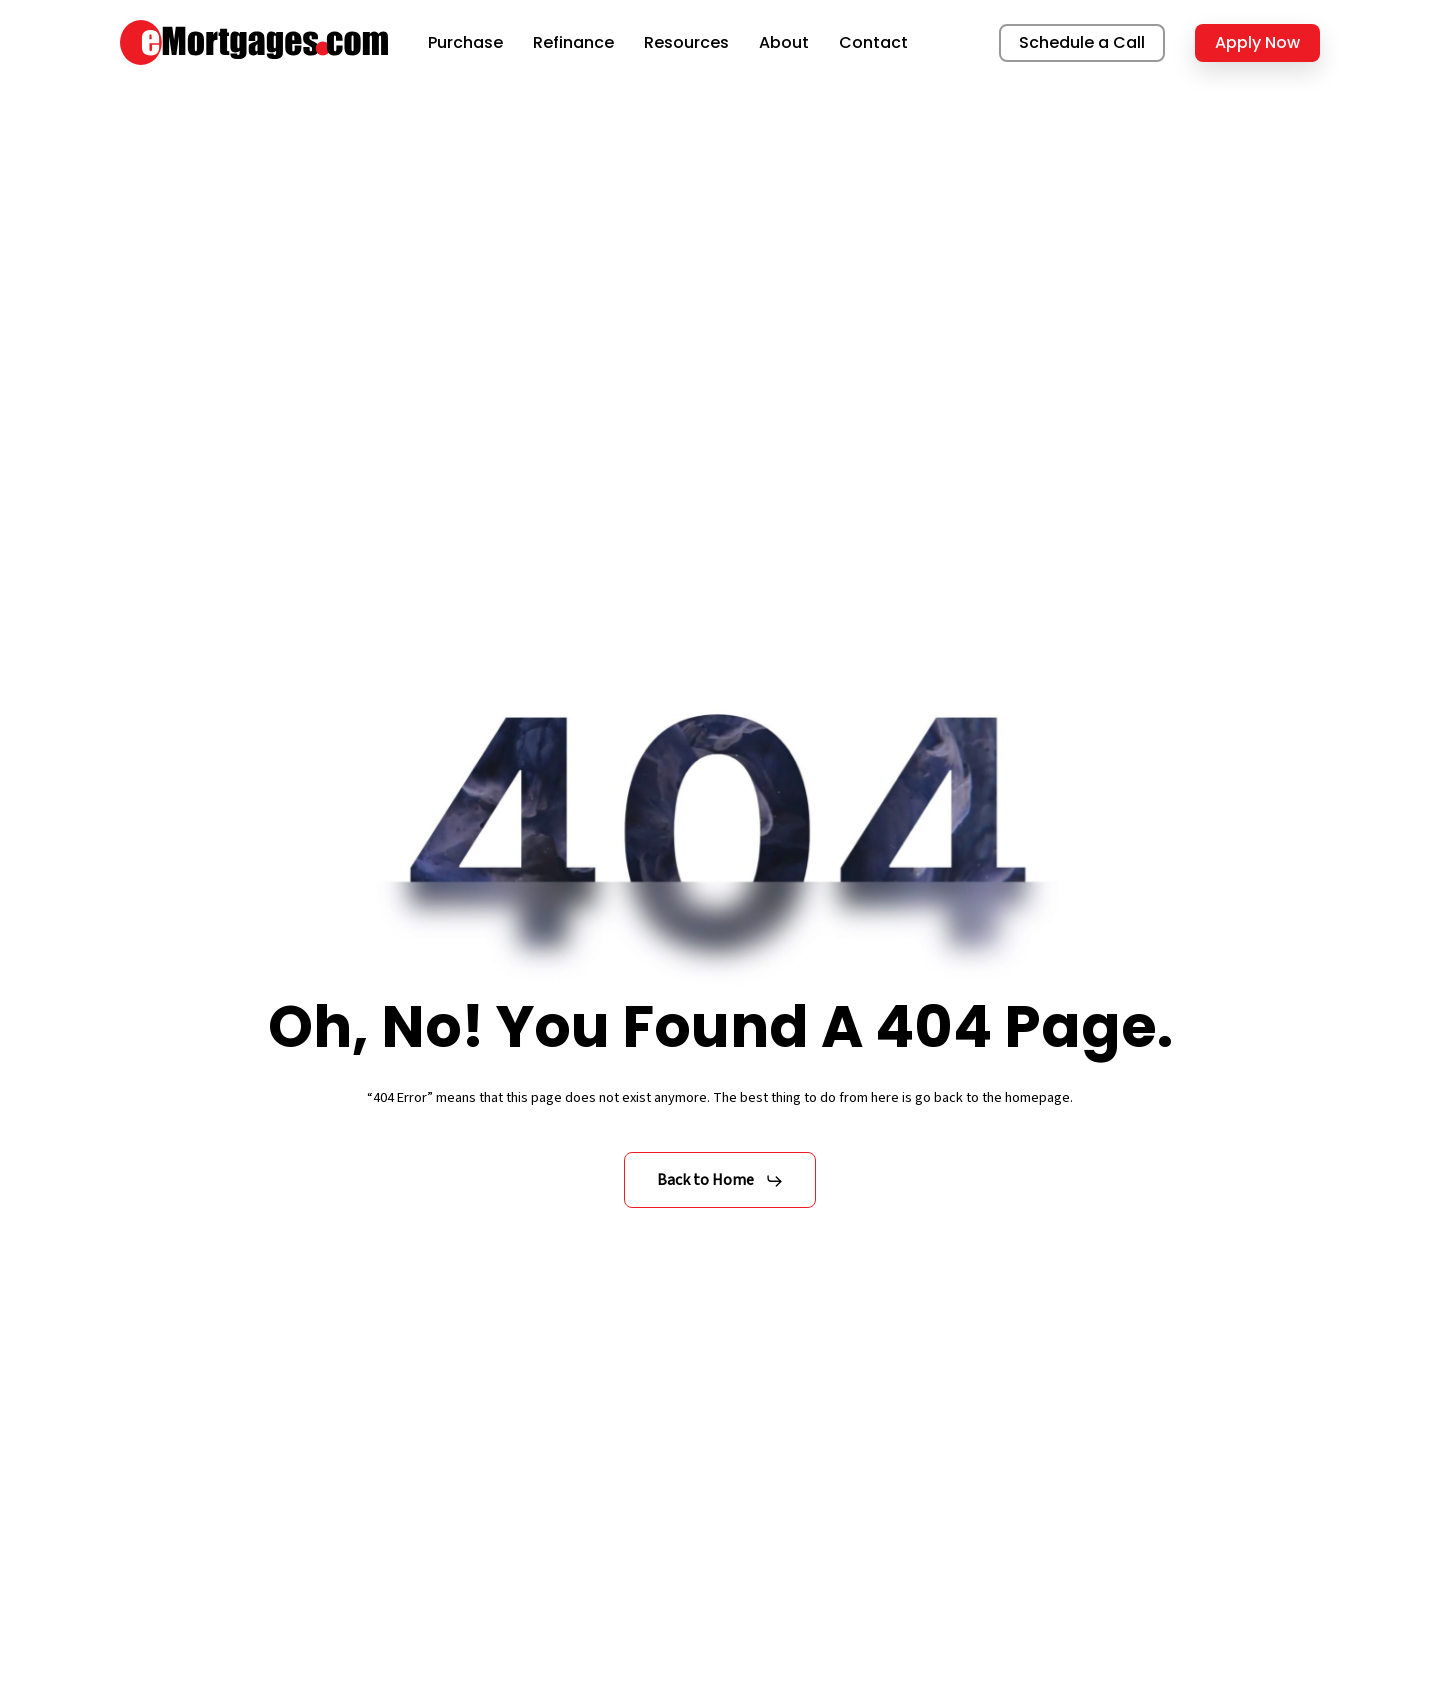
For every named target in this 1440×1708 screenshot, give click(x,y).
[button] (720, 1181)
